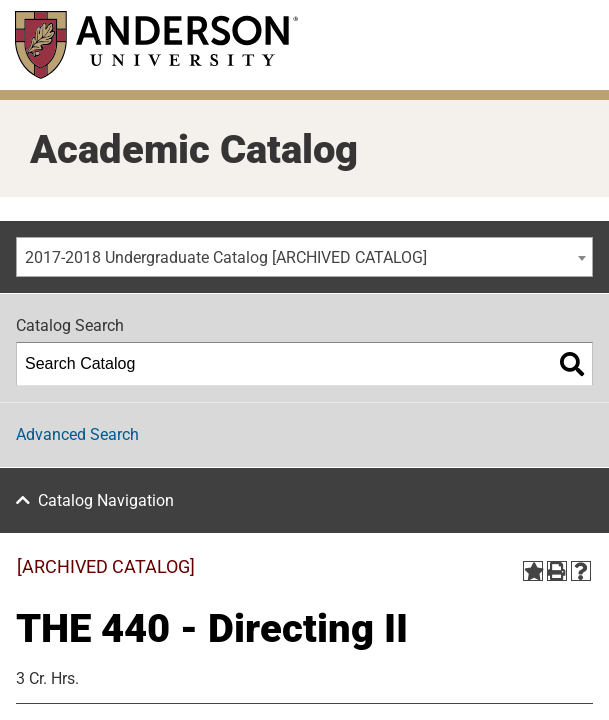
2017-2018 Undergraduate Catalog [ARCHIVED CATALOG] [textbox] (226, 257)
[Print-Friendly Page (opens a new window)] (557, 571)
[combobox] (304, 257)
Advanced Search (77, 434)
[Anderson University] (156, 44)
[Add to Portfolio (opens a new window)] (533, 571)
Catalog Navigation (106, 500)
